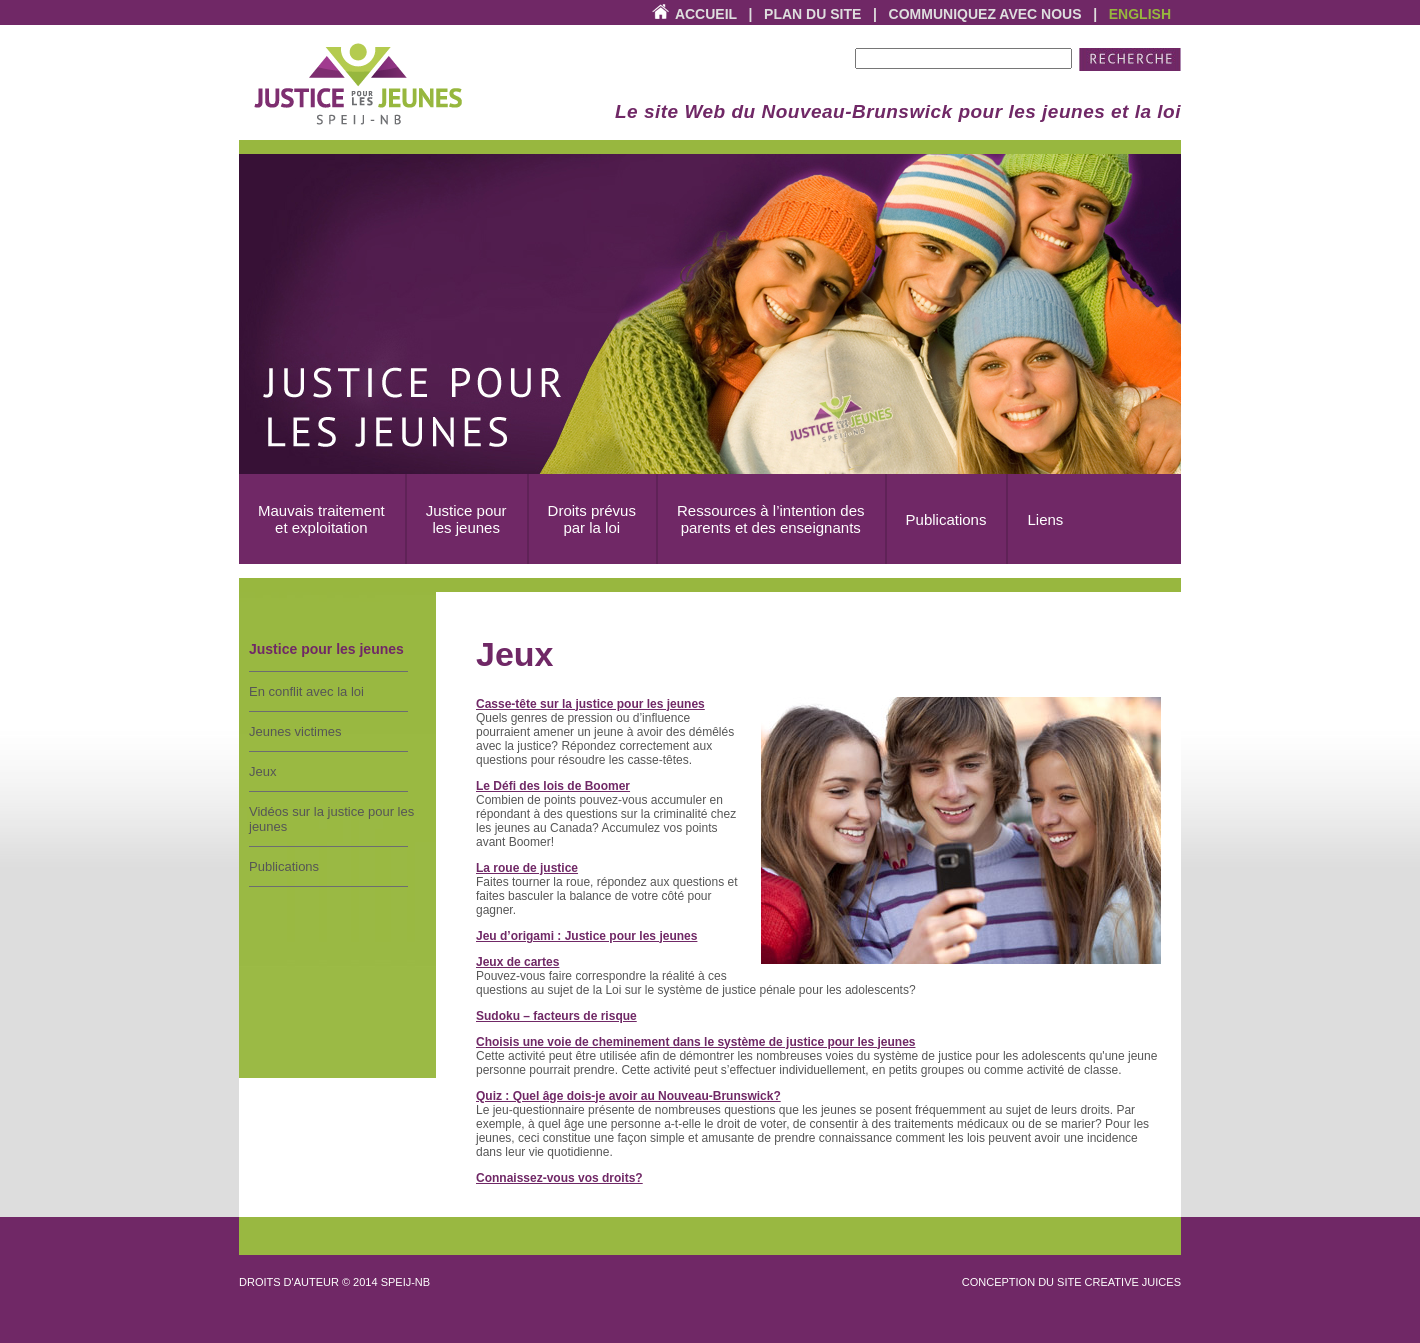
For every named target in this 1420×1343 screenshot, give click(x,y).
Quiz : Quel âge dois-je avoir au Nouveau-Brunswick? (628, 1096)
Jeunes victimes (295, 731)
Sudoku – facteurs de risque (556, 1016)
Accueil (706, 14)
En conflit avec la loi (306, 691)
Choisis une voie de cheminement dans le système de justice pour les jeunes (695, 1042)
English (1140, 14)
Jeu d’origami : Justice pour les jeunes (586, 936)
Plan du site (812, 14)
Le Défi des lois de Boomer (553, 786)
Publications (284, 866)
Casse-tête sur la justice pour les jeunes (590, 704)
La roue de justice (527, 868)
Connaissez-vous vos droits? (559, 1178)
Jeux (262, 771)
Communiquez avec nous (985, 14)
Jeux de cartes (517, 962)
